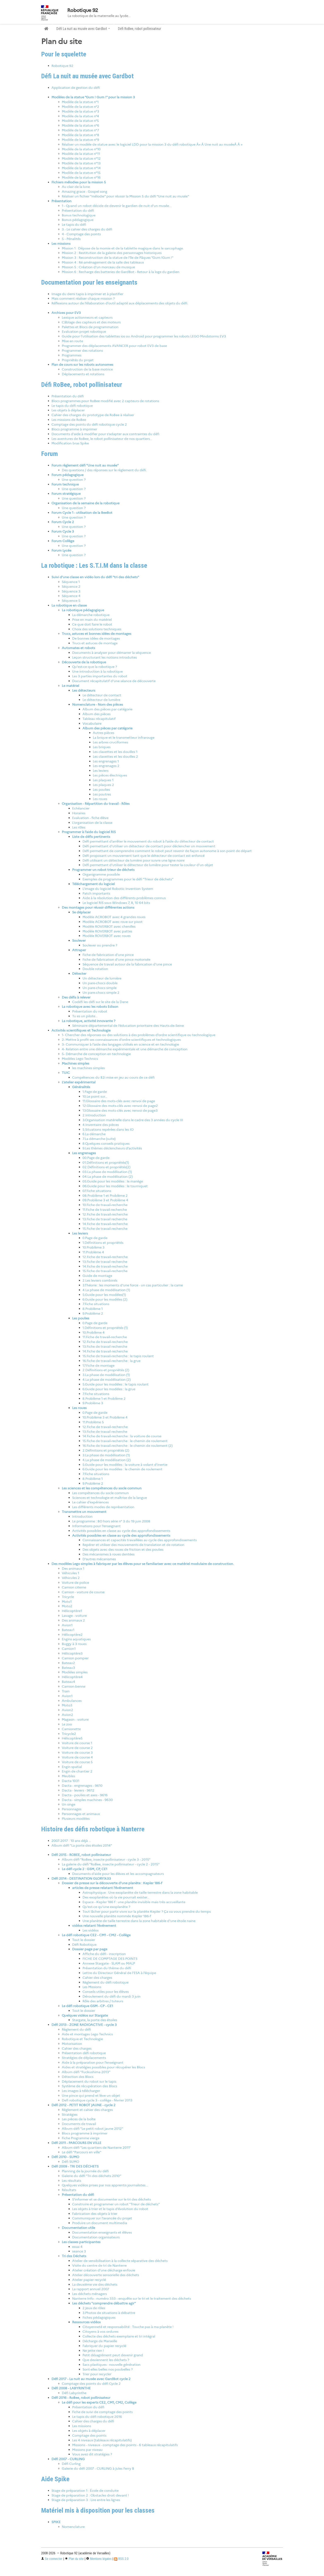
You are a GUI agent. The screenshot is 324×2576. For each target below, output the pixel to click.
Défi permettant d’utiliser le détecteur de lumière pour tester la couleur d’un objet (147, 865)
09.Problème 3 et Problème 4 (105, 1200)
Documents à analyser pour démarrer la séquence (111, 653)
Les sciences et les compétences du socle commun (102, 1488)
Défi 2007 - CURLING (68, 2459)
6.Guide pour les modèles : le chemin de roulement (122, 1469)
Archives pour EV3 (66, 313)
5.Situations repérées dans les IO (107, 1129)
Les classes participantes (81, 2242)
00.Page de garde (96, 1158)
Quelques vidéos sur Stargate (85, 2015)
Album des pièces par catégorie (107, 709)
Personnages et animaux (81, 1814)
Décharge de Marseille (99, 2341)
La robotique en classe (69, 605)
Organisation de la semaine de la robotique (85, 503)
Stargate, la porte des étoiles (94, 2020)
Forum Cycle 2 (62, 522)
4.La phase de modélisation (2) (106, 1380)
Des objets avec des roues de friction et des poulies (122, 1550)
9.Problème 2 (92, 1313)
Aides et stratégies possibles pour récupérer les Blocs (103, 2067)
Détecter (79, 974)
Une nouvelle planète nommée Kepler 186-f (116, 1916)
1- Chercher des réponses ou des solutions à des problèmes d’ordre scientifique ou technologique (138, 1035)
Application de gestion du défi (75, 88)
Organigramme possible (101, 874)
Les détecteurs (83, 690)
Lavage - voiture (74, 1616)
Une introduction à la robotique (97, 671)
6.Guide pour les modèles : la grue (108, 1389)
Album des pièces (96, 714)
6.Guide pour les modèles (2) (104, 1299)
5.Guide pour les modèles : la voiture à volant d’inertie (124, 1465)
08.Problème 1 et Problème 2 (105, 1196)
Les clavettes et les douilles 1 (115, 752)
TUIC (66, 1073)
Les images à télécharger (81, 2091)
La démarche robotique (91, 615)
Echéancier (80, 808)
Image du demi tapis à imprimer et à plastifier (87, 294)
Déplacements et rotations (83, 374)
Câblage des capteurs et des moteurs (91, 322)
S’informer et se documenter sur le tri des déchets (111, 2199)
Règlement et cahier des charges (87, 2110)
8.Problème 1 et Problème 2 (104, 1399)
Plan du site (74, 2559)
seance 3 (79, 2251)
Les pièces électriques (110, 775)
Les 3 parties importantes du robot (99, 676)
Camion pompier (75, 1658)
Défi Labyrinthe (74, 2393)
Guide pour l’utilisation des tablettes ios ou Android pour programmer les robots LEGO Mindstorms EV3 (144, 336)
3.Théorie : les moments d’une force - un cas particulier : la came (132, 1285)
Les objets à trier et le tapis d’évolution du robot (110, 2209)
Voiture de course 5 (77, 1762)
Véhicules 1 (70, 1573)
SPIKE (56, 2522)
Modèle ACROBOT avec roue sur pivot (112, 922)
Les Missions (91, 1987)
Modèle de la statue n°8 (80, 135)
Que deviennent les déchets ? (105, 2360)
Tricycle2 (69, 1734)
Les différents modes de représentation (103, 1507)
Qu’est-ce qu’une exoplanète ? (106, 1907)
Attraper (79, 950)
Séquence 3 (71, 591)
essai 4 (77, 2247)
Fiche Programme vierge (80, 2138)
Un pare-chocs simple (99, 988)
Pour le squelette (63, 54)
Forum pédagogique (67, 475)
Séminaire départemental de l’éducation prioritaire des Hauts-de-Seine (128, 1026)
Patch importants (96, 893)
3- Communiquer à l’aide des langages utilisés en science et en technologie (120, 1044)
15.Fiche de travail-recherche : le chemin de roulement (125, 1441)
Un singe (68, 1804)
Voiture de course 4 (77, 1757)
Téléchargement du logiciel (93, 884)
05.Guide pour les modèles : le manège (112, 1181)
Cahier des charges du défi (93, 2421)
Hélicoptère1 (72, 1611)
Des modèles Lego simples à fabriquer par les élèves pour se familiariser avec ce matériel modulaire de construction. (142, 1564)
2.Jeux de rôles (93, 2308)
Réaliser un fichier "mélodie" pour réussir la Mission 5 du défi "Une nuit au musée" (125, 196)
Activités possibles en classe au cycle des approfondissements (121, 1531)
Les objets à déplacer (68, 410)
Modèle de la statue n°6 (80, 125)
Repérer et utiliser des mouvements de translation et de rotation (133, 1545)
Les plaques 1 (103, 780)
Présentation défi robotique (84, 2053)
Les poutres (102, 794)
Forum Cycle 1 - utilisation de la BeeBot (81, 513)
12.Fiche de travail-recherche (105, 1214)
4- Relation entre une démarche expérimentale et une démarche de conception (124, 1049)
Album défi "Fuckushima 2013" (86, 2072)
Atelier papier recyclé (89, 2280)
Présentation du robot (89, 1011)
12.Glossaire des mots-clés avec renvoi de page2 (120, 1106)
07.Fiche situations (96, 1191)
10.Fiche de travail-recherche (104, 1205)
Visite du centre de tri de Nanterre (99, 2265)
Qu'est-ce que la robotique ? (94, 667)
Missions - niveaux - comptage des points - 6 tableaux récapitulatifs (125, 2445)
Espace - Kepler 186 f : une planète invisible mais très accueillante (133, 1902)
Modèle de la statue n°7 (80, 130)
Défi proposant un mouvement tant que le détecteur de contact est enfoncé (143, 856)
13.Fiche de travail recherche (104, 1219)
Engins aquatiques (76, 1639)
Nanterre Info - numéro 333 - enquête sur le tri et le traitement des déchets (131, 2299)
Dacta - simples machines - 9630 (87, 1800)
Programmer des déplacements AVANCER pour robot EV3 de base (114, 346)
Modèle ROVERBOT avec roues (106, 936)
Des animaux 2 (73, 1620)
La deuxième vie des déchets (94, 2284)
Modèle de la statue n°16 (81, 177)
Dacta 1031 (70, 1781)
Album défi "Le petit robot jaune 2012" (92, 2129)
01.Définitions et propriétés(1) (105, 1163)
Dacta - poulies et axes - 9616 (85, 1795)
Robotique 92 (82, 10)
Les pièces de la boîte (78, 2119)
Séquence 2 (71, 587)
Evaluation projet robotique (84, 332)
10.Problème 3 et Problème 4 (104, 1417)
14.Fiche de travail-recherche (105, 1224)
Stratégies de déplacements (84, 2058)
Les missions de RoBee (68, 420)
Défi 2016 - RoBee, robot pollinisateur (80, 2398)
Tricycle (68, 1597)
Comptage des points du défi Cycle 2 (91, 2384)
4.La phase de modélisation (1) (106, 1290)
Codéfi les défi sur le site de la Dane (100, 1002)
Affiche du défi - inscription (104, 1954)
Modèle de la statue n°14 (81, 168)
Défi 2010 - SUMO (65, 2157)
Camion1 (69, 1649)
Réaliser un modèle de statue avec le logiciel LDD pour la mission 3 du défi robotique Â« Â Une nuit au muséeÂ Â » (152, 144)
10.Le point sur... (94, 1096)
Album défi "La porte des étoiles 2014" (81, 1845)
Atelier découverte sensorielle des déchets (105, 2275)
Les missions (60, 244)
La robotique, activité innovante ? (88, 1021)
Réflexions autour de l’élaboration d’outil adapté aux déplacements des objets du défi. (119, 303)
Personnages (71, 1809)
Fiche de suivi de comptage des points (102, 2412)
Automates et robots (78, 648)
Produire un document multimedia (99, 2223)
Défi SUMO (70, 2162)
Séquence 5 (71, 601)
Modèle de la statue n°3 (80, 111)
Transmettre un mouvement (84, 1512)
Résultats (69, 2190)
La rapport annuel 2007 (90, 2289)
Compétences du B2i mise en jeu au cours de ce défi (113, 1077)
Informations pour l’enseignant (96, 1526)
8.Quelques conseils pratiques (106, 1144)
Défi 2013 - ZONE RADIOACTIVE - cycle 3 (84, 2025)
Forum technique (65, 484)
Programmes (71, 355)
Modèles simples (75, 1672)
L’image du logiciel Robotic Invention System (117, 889)
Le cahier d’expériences (90, 1502)
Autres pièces (103, 733)
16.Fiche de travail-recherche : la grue (111, 1361)
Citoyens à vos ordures (100, 2332)
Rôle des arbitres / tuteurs (102, 2001)
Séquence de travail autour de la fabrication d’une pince (127, 964)
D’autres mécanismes (99, 1559)
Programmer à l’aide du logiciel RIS (89, 832)
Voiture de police (75, 1583)
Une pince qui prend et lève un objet (91, 2096)
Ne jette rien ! (93, 2351)
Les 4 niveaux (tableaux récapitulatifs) (102, 2440)
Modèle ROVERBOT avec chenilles (109, 926)
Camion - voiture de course (83, 1592)
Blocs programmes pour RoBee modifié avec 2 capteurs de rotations (105, 401)
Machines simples (75, 1063)
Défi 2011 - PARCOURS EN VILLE (76, 2143)
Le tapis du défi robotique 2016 (97, 2417)
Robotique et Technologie (82, 2039)
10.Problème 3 (93, 1247)
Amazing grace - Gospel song (84, 191)
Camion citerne (74, 1587)
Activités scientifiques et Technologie (81, 1030)
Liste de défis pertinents (91, 837)
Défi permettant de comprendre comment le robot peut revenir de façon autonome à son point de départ (167, 851)
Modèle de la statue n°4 (80, 116)
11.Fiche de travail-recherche (104, 1210)
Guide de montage (97, 1276)
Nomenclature (73, 2527)
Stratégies (69, 2115)
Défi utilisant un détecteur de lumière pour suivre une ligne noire (133, 860)
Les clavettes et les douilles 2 (115, 757)
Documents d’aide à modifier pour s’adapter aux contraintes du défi (105, 434)
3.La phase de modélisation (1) (106, 1375)
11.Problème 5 (93, 1422)
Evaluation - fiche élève (90, 818)
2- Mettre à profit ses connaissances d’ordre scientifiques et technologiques (121, 1040)
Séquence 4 (71, 596)
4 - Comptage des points (81, 234)
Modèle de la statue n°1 (80, 102)
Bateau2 (68, 1663)
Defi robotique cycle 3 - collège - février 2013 (97, 2100)
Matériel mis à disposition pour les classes (98, 2510)
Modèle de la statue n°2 (80, 107)
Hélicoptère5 (72, 1738)
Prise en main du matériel (92, 620)
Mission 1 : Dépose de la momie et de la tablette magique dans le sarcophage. (123, 248)
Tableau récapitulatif (99, 719)
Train (66, 1691)
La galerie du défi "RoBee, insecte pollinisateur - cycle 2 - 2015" (111, 1864)
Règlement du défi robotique (105, 1982)
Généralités (81, 1087)
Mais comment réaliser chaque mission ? (83, 298)
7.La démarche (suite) (99, 1139)
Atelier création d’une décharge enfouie (103, 2270)
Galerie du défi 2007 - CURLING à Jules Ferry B (98, 2468)
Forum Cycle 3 (62, 531)
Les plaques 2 (103, 785)
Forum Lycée (61, 550)
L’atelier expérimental (78, 1082)
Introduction (82, 1516)
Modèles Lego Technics (80, 1059)
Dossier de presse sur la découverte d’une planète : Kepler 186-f (112, 1883)
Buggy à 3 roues (74, 1644)
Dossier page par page (89, 1949)
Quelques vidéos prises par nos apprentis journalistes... (105, 2185)
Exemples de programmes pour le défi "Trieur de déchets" (127, 879)
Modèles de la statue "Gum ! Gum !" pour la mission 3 (93, 97)
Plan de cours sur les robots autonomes (82, 365)
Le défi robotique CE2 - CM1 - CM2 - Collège (96, 1935)
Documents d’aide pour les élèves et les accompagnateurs (118, 1874)
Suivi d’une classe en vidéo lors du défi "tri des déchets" (95, 577)
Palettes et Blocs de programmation (90, 327)
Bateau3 (68, 1668)
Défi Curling (71, 2464)
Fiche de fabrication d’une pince (108, 955)
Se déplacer (81, 912)
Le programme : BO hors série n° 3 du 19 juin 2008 (111, 1521)
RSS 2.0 (121, 2559)
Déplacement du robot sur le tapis (89, 2081)
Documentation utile (78, 2228)
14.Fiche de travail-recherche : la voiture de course (121, 1436)
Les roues (100, 799)
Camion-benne (73, 1686)
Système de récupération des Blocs (89, 2086)
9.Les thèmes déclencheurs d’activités (112, 1148)
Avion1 (67, 1625)
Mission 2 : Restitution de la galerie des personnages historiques (112, 253)
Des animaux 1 (73, 1569)
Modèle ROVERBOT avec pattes (107, 931)
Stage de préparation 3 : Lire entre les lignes (85, 2500)
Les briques (102, 747)
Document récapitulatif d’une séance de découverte (114, 681)
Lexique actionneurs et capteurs (87, 317)
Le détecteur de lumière (101, 700)
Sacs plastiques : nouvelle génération (111, 2365)
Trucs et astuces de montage (95, 643)
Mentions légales (99, 2559)
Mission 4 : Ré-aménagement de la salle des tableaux (103, 262)
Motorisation (72, 2044)
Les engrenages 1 (106, 761)
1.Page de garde (94, 1092)
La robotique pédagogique (83, 610)
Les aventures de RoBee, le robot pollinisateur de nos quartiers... (101, 439)
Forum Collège (62, 541)
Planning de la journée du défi (85, 2171)
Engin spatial (72, 1767)
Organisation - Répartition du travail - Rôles (96, 804)
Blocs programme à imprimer (74, 429)
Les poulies (101, 790)
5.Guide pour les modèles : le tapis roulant (115, 1384)
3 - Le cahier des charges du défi (87, 229)
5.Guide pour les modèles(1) (104, 1295)
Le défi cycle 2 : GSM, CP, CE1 (84, 1869)
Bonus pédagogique (77, 220)
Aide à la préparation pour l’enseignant (92, 2062)
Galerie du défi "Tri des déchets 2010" (91, 2176)
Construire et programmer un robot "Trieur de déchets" (116, 2204)
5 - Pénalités (71, 239)
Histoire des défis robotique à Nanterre (92, 1829)
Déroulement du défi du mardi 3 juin (111, 1996)
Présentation (61, 201)
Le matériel (70, 686)
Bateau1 (68, 1630)
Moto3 (67, 1705)
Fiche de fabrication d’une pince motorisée (116, 960)
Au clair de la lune (76, 187)
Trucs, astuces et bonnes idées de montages (96, 634)
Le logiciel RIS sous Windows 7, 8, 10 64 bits (116, 903)
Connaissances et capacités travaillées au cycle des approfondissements (139, 1540)
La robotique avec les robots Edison (90, 1007)
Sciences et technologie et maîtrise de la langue (109, 1498)
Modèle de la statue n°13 (81, 163)
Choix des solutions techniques (96, 629)
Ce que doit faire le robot (92, 624)
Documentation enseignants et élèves (102, 2232)
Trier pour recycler (96, 2374)
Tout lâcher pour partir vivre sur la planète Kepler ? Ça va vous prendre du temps (146, 1912)
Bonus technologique (78, 215)
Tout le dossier (83, 1940)
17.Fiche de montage (98, 1366)
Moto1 (67, 1602)
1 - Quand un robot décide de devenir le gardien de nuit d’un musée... (117, 206)
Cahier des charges (97, 1978)
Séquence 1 (71, 582)
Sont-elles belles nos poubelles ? (107, 2369)
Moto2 (67, 1606)
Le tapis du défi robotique (72, 406)
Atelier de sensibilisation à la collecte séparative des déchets (120, 2261)
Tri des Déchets (74, 2256)
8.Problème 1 (92, 1309)
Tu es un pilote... (85, 1016)
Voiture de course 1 (77, 1743)
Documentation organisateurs (96, 2237)
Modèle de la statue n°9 (80, 140)
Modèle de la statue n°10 (81, 149)
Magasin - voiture (75, 1719)
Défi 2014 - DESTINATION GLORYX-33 (81, 1878)
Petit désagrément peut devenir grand (112, 2355)
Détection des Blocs (77, 2077)
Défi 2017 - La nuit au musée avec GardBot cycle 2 (91, 2379)
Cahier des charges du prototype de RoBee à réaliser (92, 415)
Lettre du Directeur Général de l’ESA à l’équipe (119, 1973)
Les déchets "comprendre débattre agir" (104, 2303)
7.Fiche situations (95, 1304)
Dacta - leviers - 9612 (78, 1790)
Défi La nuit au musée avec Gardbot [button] (83, 29)
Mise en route (72, 341)
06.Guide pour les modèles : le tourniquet (115, 1186)
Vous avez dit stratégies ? (92, 2454)
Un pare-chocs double (100, 983)
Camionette (71, 1729)
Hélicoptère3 (72, 1653)
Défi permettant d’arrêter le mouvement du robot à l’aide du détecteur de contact (148, 841)
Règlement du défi (76, 2029)
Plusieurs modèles (76, 1819)
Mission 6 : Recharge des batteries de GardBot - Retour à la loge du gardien (120, 272)
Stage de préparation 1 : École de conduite (85, 2491)
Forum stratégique (66, 494)
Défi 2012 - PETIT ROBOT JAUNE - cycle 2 (83, 2105)
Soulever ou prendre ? (99, 945)
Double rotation (95, 969)
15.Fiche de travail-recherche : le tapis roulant (118, 1356)
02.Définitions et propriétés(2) (106, 1167)
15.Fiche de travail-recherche (104, 1229)
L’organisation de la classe (92, 823)
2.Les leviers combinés (99, 1280)
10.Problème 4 (93, 1332)
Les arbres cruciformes (110, 742)
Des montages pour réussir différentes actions (98, 907)
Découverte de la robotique (84, 662)
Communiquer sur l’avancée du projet (102, 2218)
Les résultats (71, 2181)
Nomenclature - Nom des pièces (97, 704)
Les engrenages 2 (106, 766)
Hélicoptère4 (72, 1677)
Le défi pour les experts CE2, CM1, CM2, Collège (99, 2402)
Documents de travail (79, 2124)
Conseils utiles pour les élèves (105, 1992)
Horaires (78, 813)
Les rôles (78, 827)
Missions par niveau (87, 2450)
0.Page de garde (94, 1238)
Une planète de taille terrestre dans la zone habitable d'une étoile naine (138, 1921)
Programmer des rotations (82, 351)
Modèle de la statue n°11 (81, 154)
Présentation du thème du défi (106, 1968)
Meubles (68, 1776)
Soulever (79, 941)
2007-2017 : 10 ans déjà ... (71, 1841)
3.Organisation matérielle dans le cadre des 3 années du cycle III (132, 1120)
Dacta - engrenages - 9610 (82, 1786)
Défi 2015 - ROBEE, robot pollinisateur (81, 1855)
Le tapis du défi (74, 225)
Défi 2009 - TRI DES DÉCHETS (75, 2166)
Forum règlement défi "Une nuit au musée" (85, 465)
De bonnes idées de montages (96, 638)
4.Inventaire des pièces (100, 1125)
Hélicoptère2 (72, 1635)
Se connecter (51, 2559)
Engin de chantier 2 (77, 1771)
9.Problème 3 (92, 1403)
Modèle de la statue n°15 (81, 173)
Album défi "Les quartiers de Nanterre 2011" (96, 2148)
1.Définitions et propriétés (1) (105, 1328)
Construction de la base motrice (87, 369)
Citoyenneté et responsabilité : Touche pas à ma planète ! (128, 2327)
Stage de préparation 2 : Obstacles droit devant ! (90, 2495)
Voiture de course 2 (77, 1748)
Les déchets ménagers (89, 2294)
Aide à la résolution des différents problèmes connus (124, 898)
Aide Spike (55, 2479)
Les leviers (100, 771)
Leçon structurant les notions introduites (104, 657)
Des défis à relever (76, 997)
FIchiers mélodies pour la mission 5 (78, 182)
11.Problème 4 (93, 1252)
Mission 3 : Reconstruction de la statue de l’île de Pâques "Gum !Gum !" (117, 258)
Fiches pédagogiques (99, 2318)
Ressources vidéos (86, 2322)
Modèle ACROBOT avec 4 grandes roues (113, 917)
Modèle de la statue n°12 (81, 158)
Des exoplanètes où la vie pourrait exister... (115, 1897)
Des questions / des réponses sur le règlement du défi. (104, 470)
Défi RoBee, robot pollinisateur (139, 29)
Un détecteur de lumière (101, 978)
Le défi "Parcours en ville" (81, 2152)
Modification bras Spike (70, 443)
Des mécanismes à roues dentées (108, 1554)
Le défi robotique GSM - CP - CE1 (87, 2006)
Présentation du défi (78, 210)
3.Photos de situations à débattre (108, 2313)
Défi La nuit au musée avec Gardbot (87, 76)
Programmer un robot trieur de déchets (103, 870)
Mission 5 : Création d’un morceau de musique (98, 267)
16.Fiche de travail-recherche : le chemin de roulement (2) (127, 1446)
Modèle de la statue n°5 (80, 121)
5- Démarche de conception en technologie (96, 1054)
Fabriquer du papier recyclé (104, 2346)
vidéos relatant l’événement (94, 1926)
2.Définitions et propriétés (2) (105, 1370)
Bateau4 (68, 1682)
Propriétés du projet (78, 360)
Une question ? (74, 480)
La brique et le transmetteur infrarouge (123, 738)
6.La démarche (94, 1134)
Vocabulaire (91, 723)
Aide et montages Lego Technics (87, 2034)
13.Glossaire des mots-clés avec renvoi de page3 (120, 1110)
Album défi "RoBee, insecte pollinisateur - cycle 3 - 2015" (106, 1859)
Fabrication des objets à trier (94, 2214)
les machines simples (88, 1068)
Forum (49, 454)
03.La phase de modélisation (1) (107, 1172)
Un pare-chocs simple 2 (100, 993)
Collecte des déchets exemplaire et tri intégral (118, 2336)
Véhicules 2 (71, 1578)
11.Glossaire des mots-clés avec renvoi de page (118, 1101)
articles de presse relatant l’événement (102, 1888)
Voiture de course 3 (77, 1753)
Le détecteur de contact (101, 695)
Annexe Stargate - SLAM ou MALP (108, 1963)
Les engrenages (84, 1153)
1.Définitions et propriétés (102, 1243)
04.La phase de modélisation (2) (107, 1177)
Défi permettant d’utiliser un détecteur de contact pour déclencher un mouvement (148, 846)
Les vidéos (90, 1930)
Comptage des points (89, 2435)
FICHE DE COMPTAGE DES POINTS (109, 1959)
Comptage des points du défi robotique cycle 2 (89, 424)
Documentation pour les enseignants (89, 282)
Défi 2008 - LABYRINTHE (71, 2388)
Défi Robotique (84, 1945)
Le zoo (67, 1724)
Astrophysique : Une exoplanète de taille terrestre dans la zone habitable (140, 1893)
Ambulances (72, 1701)
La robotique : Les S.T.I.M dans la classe (94, 565)
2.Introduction (94, 1115)
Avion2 (67, 1710)
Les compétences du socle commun (100, 1493)
